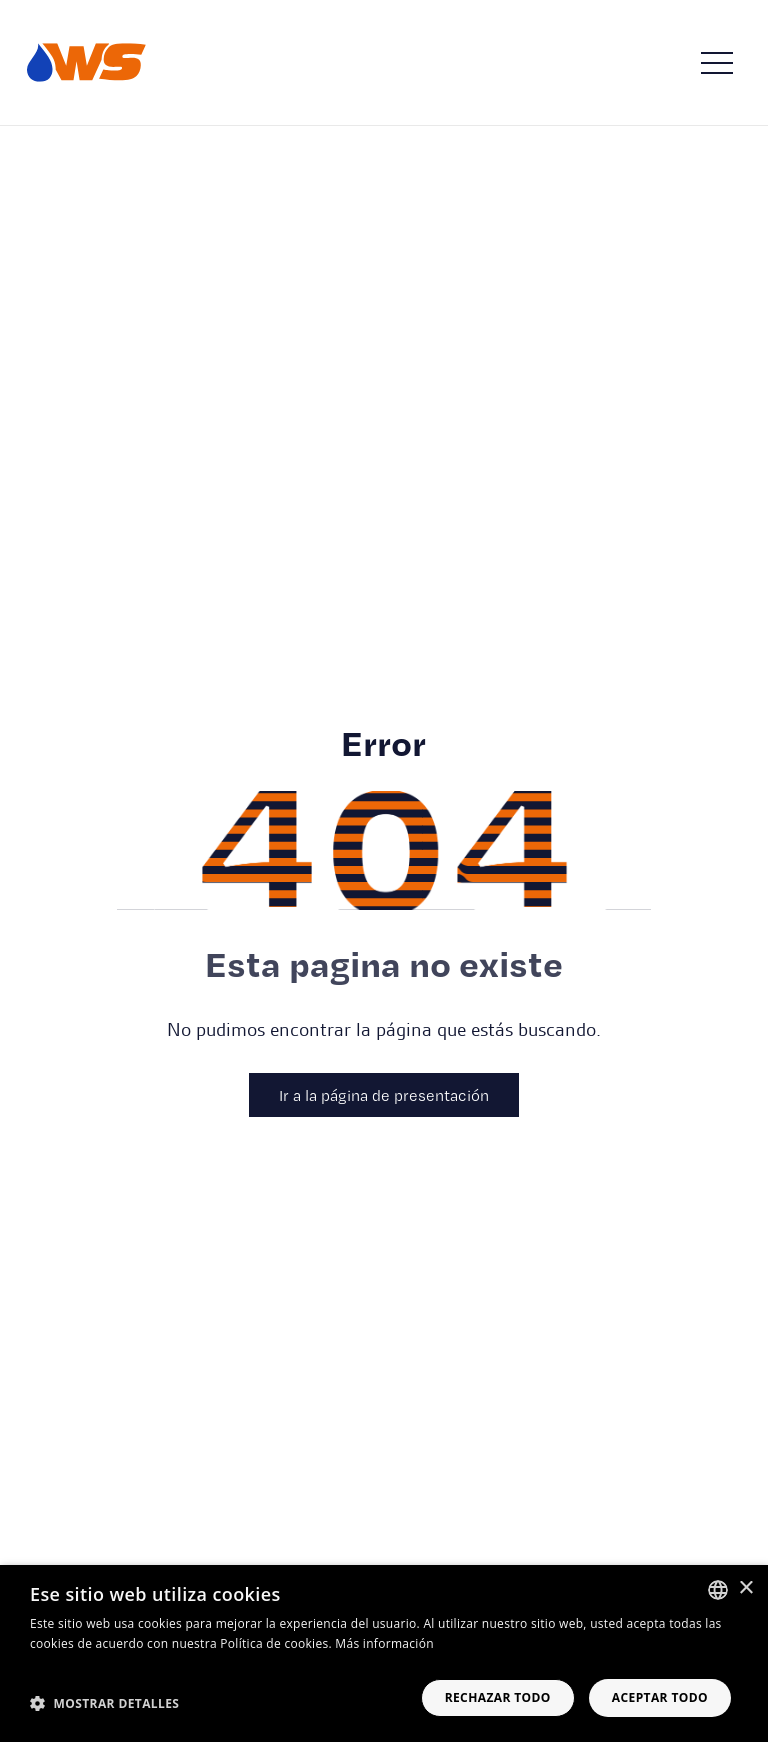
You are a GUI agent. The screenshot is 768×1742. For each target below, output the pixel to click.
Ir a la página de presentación (384, 1095)
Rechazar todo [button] (498, 1697)
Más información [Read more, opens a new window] (384, 1643)
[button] (104, 1703)
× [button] (745, 1588)
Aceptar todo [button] (660, 1697)
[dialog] (384, 1653)
